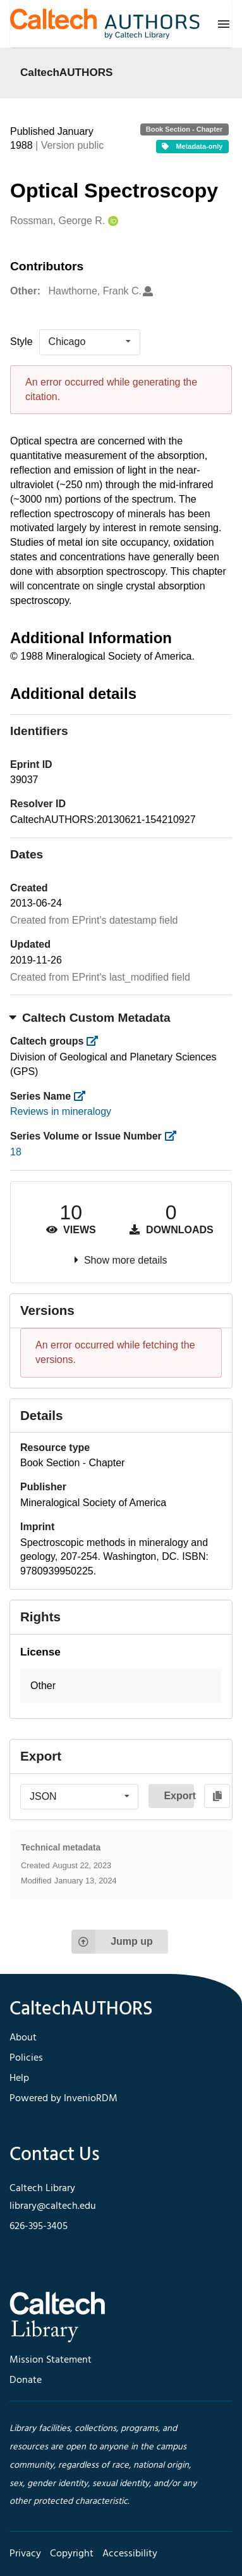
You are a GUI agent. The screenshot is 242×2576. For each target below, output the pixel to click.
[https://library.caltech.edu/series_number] (174, 1136)
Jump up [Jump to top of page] (112, 1942)
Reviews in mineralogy (60, 1111)
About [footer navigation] (23, 2038)
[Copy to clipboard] (217, 1796)
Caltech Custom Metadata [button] (90, 1017)
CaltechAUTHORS (66, 72)
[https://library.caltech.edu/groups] (96, 1041)
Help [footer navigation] (19, 2078)
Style (21, 341)
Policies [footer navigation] (26, 2058)
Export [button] (179, 1795)
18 (15, 1152)
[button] (121, 1686)
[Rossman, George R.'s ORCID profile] (111, 221)
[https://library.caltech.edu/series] (84, 1096)
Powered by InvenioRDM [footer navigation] (63, 2098)
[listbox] (89, 342)
